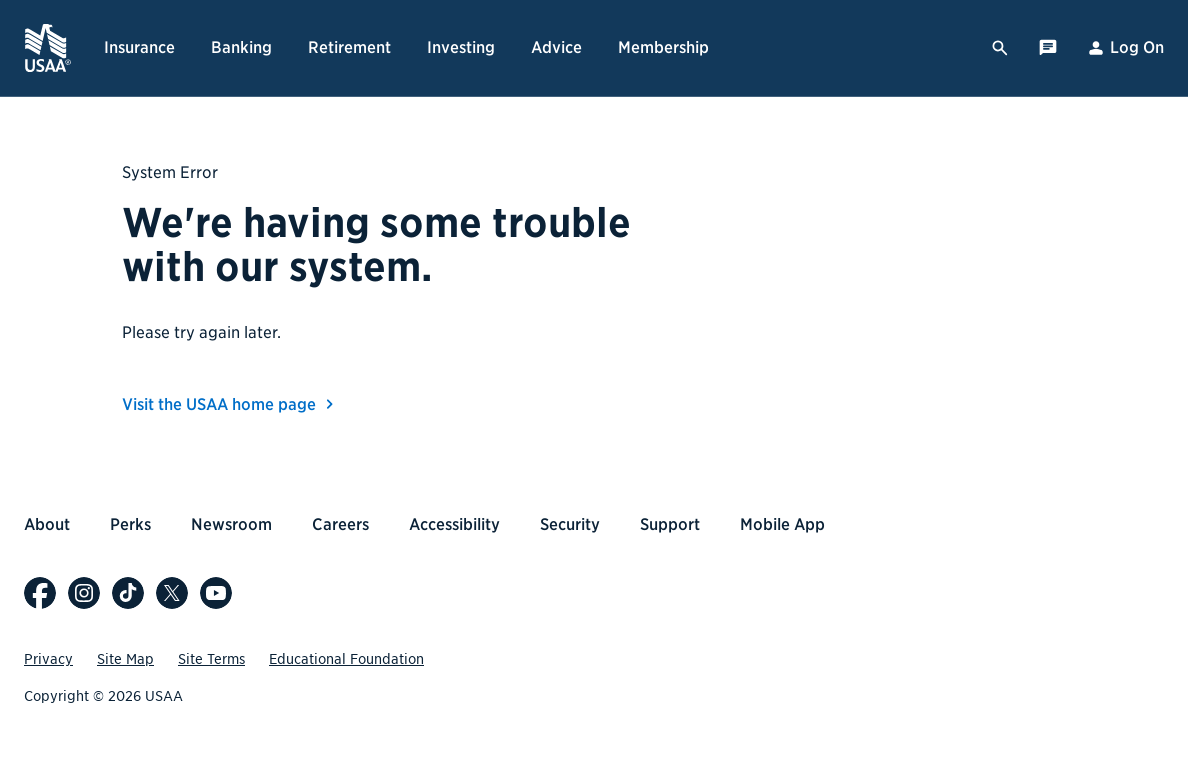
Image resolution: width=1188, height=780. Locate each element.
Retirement (349, 47)
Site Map (125, 659)
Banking (241, 47)
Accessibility (454, 524)
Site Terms (211, 659)
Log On (1125, 48)
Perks (130, 524)
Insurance (139, 47)
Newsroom (231, 524)
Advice (556, 47)
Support (670, 524)
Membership (663, 47)
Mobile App (782, 524)
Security (570, 524)
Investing (461, 47)
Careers (340, 524)
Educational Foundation (346, 659)
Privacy (48, 659)
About (47, 524)
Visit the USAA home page (231, 404)
